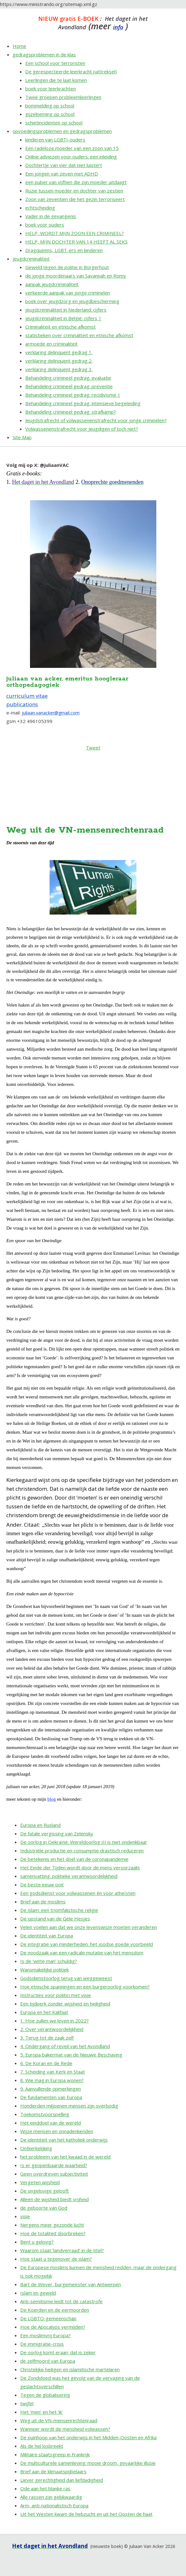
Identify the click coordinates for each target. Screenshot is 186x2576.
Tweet (93, 747)
